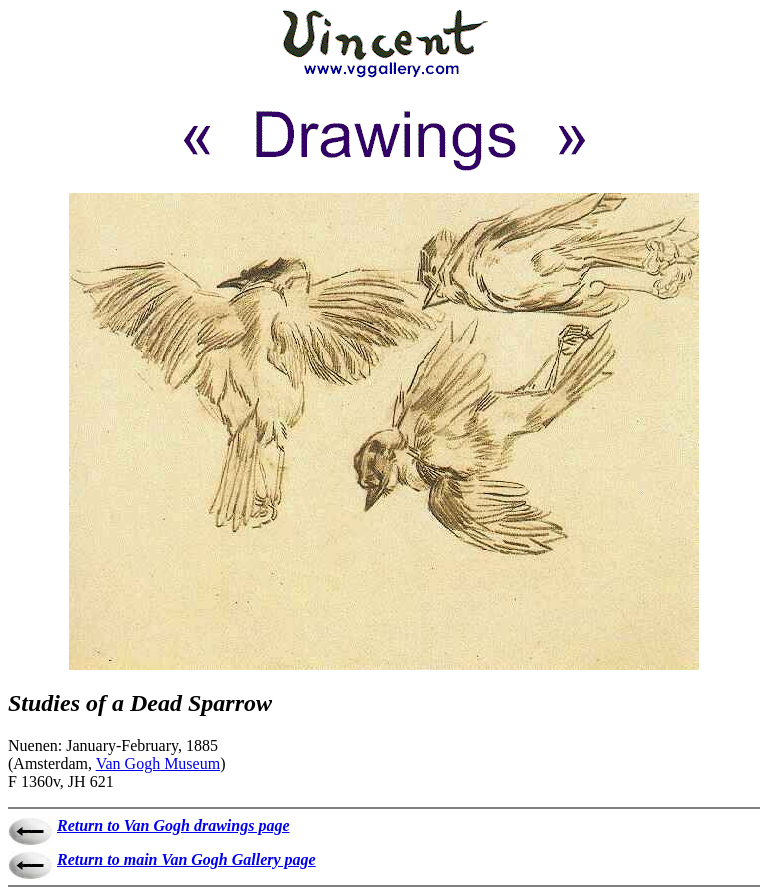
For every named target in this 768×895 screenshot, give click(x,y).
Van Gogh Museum (158, 763)
